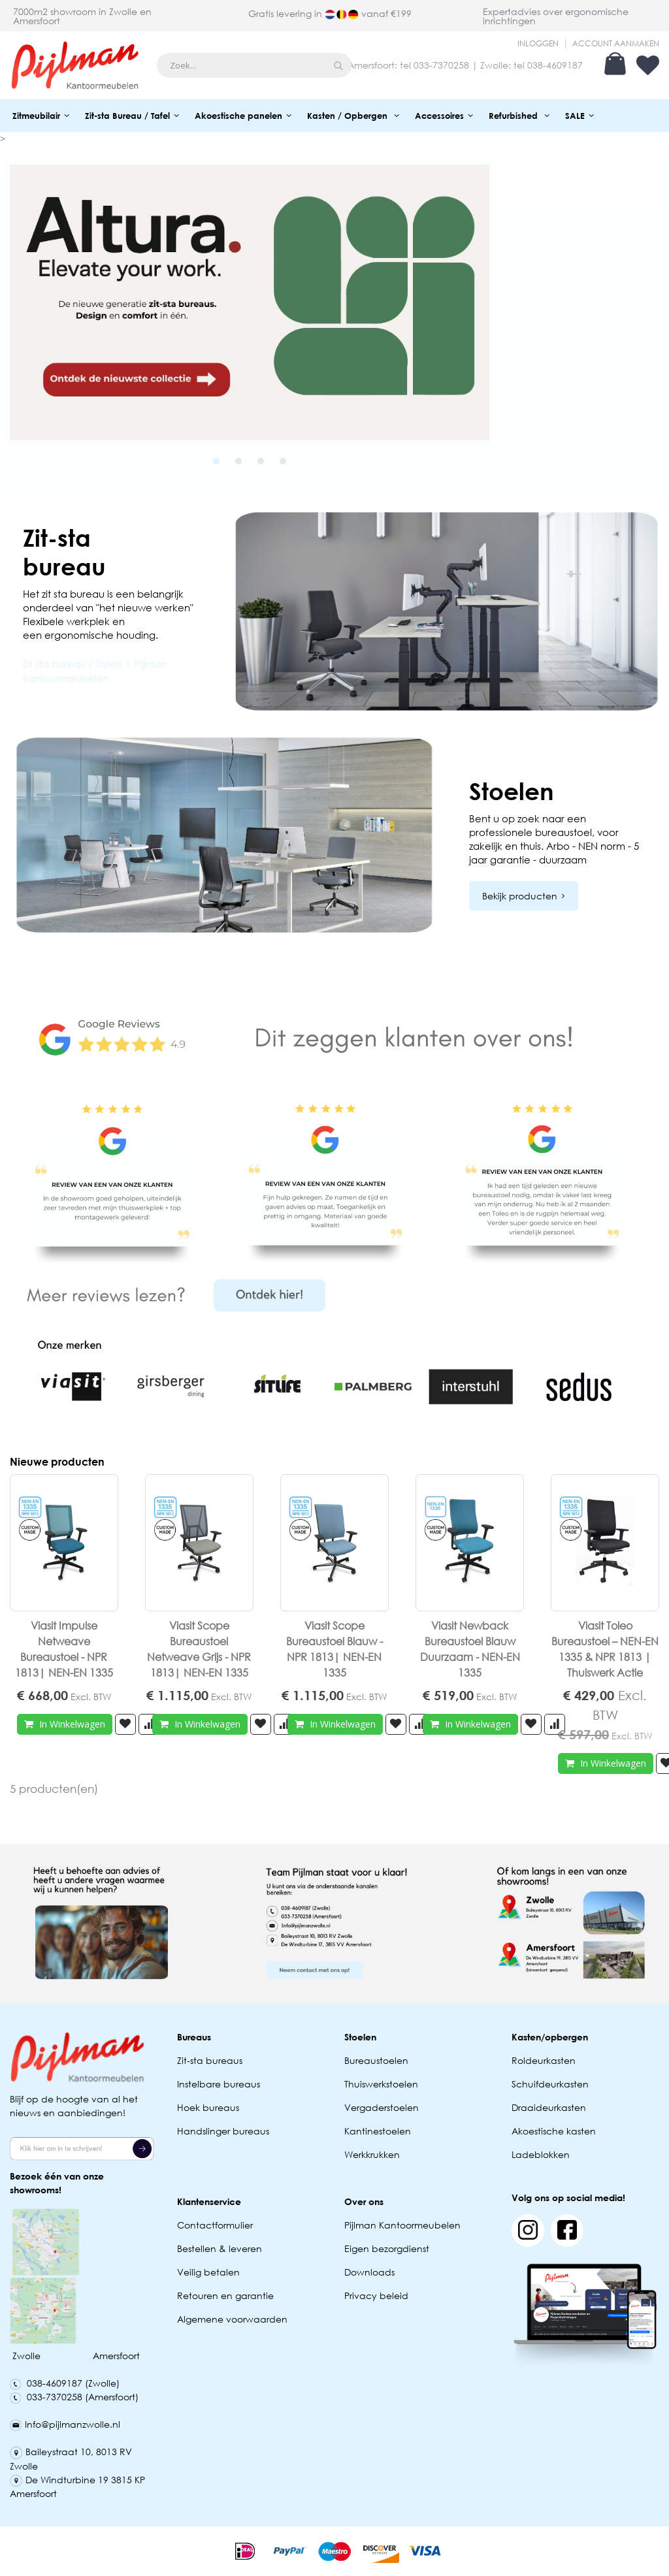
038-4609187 (555, 65)
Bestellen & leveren (219, 2248)
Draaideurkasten (549, 2107)
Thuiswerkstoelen (381, 2084)
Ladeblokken (541, 2154)
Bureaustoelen (376, 2060)
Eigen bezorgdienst (386, 2248)
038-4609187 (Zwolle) (65, 2383)
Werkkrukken (372, 2154)
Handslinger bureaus (224, 2131)
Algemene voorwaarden (232, 2319)
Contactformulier (215, 2225)
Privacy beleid (376, 2295)
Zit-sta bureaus (209, 2060)
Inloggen (538, 43)
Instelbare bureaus (218, 2084)
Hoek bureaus (208, 2107)
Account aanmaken (615, 43)
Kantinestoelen (377, 2131)
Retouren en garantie (226, 2295)
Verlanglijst (647, 65)
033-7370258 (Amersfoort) (74, 2397)
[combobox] (254, 65)
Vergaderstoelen (381, 2107)
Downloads (369, 2272)
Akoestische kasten (554, 2131)
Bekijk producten (519, 896)
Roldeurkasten (544, 2060)
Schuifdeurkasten (550, 2084)
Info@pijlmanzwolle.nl (65, 2424)
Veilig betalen (208, 2272)
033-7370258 (441, 65)
